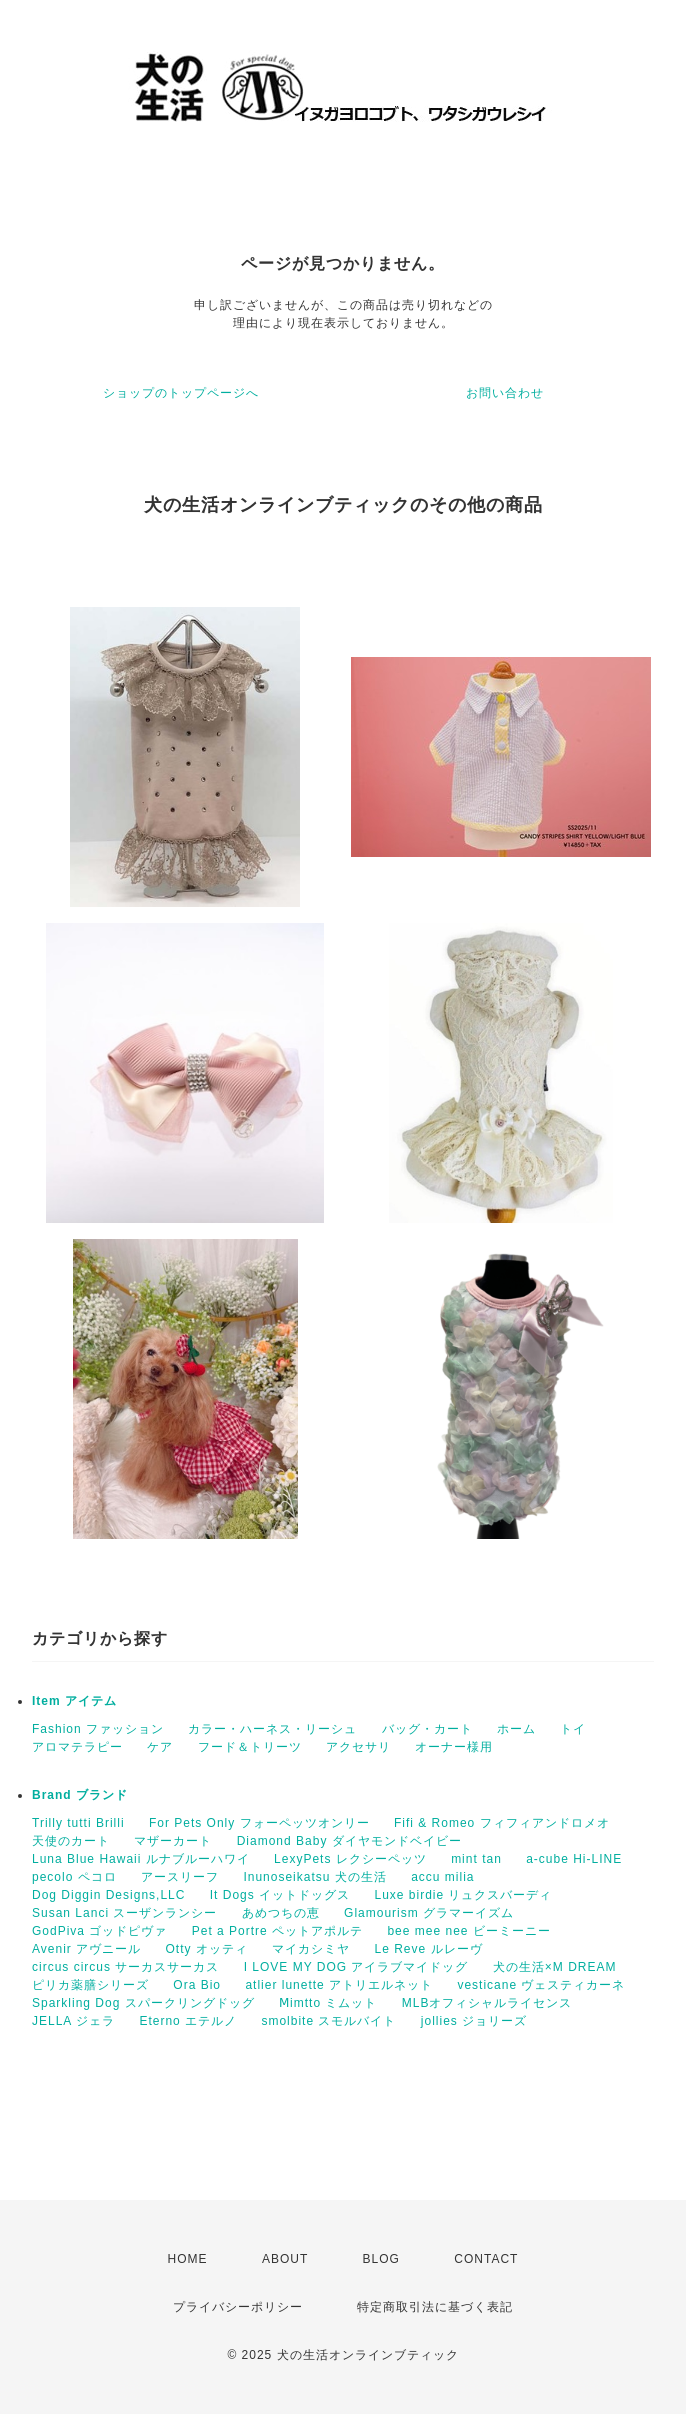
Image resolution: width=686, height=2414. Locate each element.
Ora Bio (197, 1985)
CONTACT (486, 2259)
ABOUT (285, 2259)
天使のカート (71, 1841)
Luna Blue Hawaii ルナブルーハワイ (141, 1859)
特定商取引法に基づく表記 (435, 2307)
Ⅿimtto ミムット (328, 2003)
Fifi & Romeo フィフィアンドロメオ (502, 1823)
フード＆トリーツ (250, 1747)
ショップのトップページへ (181, 393)
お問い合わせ (505, 393)
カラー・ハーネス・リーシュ (272, 1729)
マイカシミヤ (311, 1949)
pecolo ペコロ (74, 1877)
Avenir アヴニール (86, 1949)
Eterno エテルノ (188, 2021)
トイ (573, 1729)
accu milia (442, 1877)
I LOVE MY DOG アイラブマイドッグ (356, 1967)
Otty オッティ (206, 1949)
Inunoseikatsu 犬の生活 (314, 1877)
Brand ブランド (80, 1795)
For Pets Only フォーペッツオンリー (259, 1823)
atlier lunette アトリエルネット (339, 1985)
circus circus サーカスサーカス (125, 1967)
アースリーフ (180, 1877)
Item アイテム (74, 1701)
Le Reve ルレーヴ (429, 1949)
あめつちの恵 (281, 1913)
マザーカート (173, 1841)
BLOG (381, 2259)
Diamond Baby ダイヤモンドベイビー (349, 1841)
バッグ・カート (427, 1729)
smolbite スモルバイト (328, 2021)
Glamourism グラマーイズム (429, 1913)
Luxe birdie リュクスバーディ (463, 1895)
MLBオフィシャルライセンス (487, 2003)
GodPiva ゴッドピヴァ (99, 1931)
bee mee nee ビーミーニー (468, 1931)
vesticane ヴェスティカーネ (541, 1985)
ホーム (516, 1729)
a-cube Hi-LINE (574, 1859)
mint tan (476, 1859)
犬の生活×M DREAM (555, 1967)
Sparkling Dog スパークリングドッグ (143, 2003)
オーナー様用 (454, 1747)
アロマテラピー (77, 1747)
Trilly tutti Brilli (78, 1823)
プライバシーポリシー (238, 2307)
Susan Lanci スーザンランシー (124, 1913)
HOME (188, 2259)
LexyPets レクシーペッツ (350, 1859)
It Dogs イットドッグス (280, 1895)
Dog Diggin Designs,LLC (108, 1895)
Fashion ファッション (98, 1729)
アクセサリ (358, 1747)
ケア (160, 1747)
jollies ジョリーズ (474, 2021)
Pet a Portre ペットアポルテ (277, 1931)
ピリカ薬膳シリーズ (90, 1985)
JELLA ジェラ (73, 2021)
